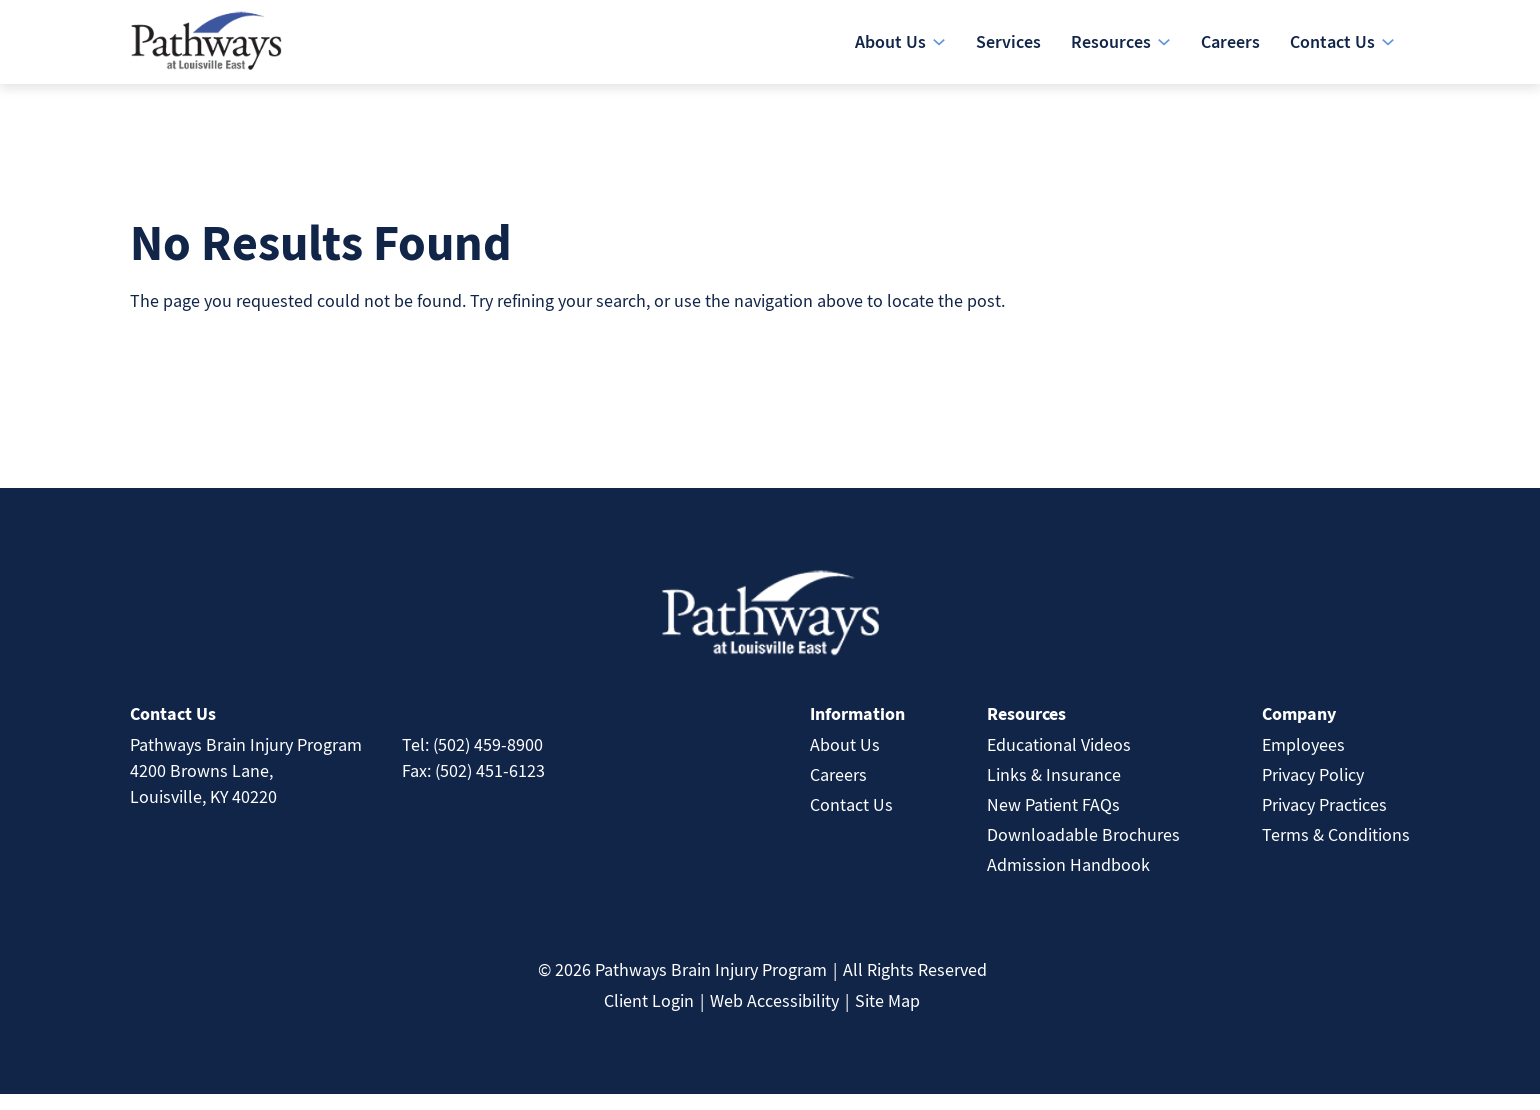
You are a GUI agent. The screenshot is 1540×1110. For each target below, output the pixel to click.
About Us (845, 760)
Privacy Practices (1324, 820)
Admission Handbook (1068, 880)
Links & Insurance (1054, 790)
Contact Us (851, 820)
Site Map (887, 1016)
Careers (838, 790)
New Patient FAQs (1053, 820)
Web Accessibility (774, 1016)
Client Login (649, 1016)
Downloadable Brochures (1083, 850)
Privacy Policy (1313, 790)
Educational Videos (1059, 760)
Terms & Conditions (1336, 850)
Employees (1303, 760)
